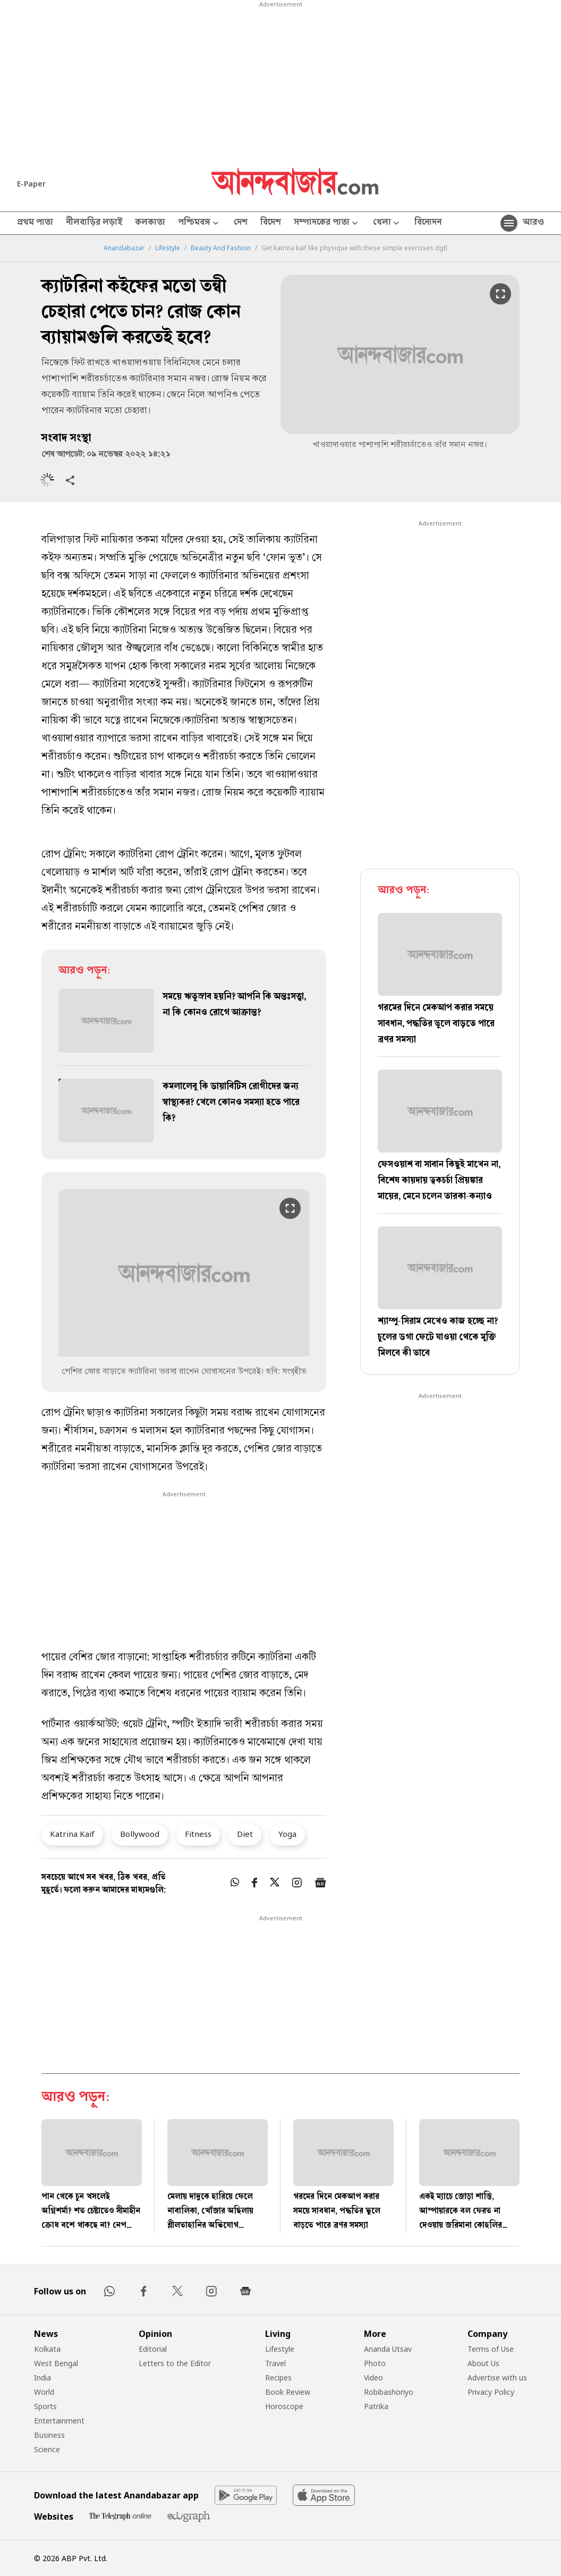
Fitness (198, 1833)
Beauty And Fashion (221, 248)
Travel (275, 2363)
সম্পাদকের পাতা (327, 223)
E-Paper (31, 184)
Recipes (278, 2377)
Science (47, 2449)
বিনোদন (427, 223)
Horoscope (284, 2406)
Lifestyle (167, 248)
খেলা (387, 223)
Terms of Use (491, 2349)
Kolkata (47, 2349)
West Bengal (56, 2363)
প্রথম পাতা (35, 223)
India (42, 2377)
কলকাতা (150, 223)
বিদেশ (270, 223)
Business (49, 2435)
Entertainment (59, 2421)
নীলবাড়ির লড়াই (94, 223)
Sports (45, 2406)
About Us (483, 2363)
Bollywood (139, 1833)
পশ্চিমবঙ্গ (199, 223)
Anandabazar (124, 248)
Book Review (287, 2392)
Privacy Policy (491, 2392)
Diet (245, 1833)
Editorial (153, 2349)
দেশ (241, 223)
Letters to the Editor (175, 2363)
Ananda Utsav (388, 2349)
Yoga (287, 1833)
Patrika (376, 2406)
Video (373, 2377)
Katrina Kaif (72, 1833)
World (44, 2392)
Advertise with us (497, 2377)
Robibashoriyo (388, 2392)
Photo (375, 2363)
